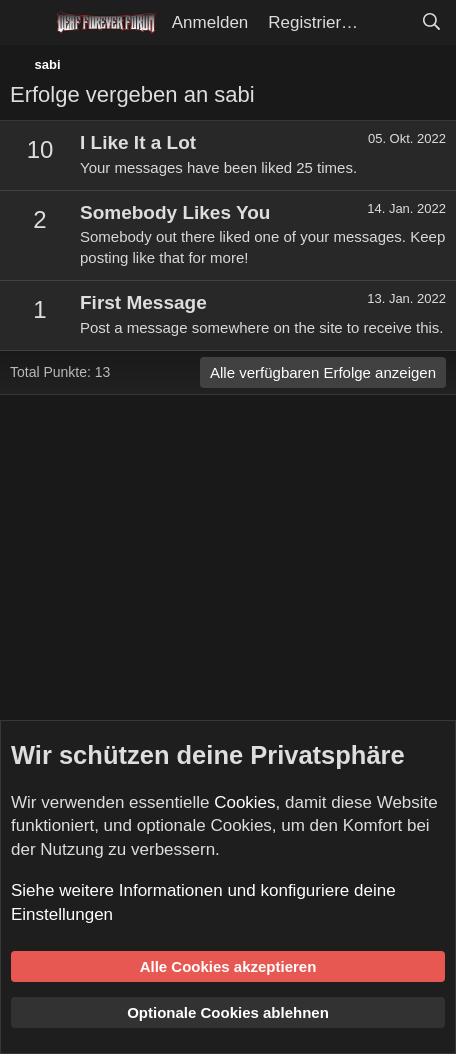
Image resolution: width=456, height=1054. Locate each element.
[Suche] (431, 23)
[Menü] (27, 23)
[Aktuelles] (389, 23)
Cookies (244, 802)
